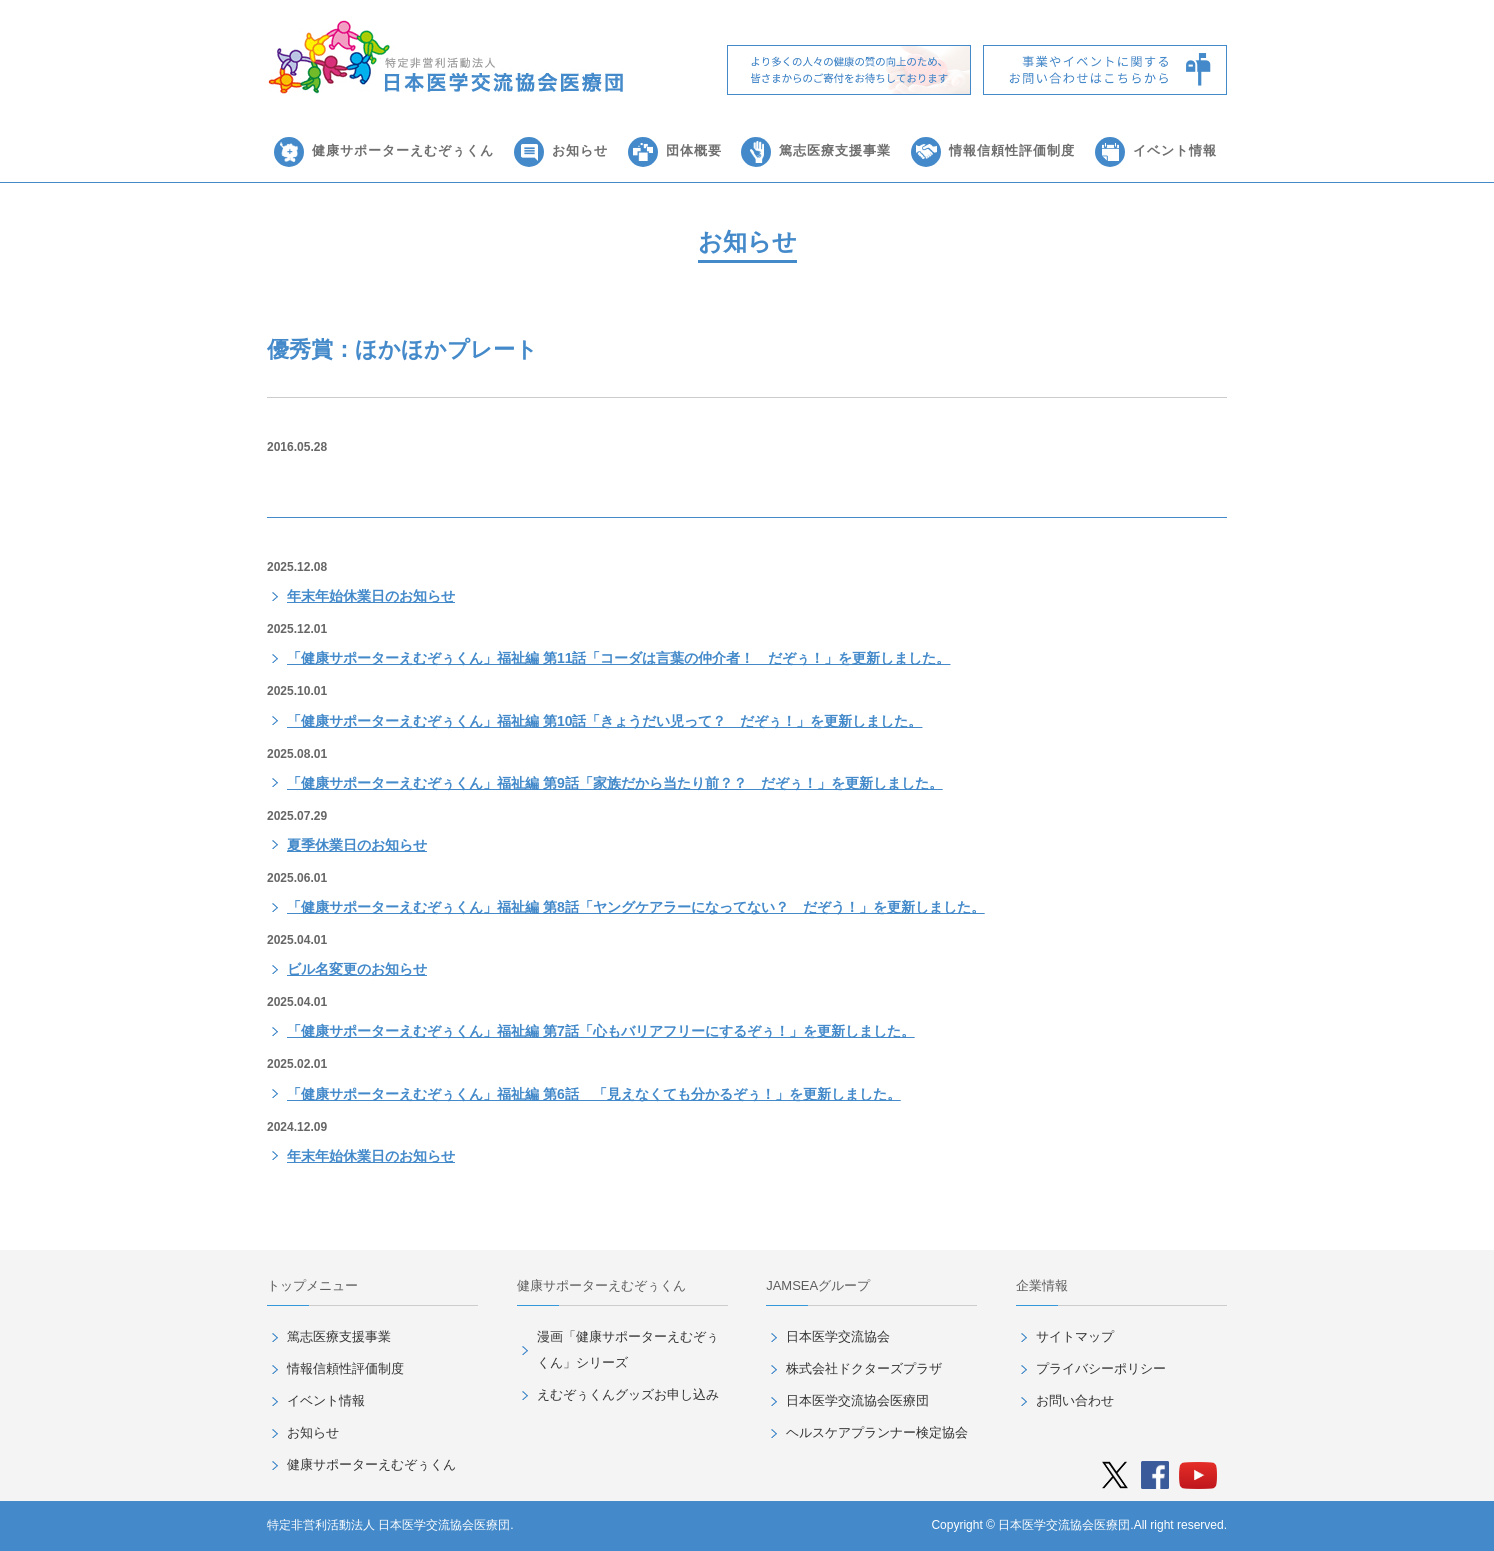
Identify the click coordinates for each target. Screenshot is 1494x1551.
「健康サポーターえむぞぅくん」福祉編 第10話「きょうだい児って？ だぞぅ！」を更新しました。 (604, 721)
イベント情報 (1175, 150)
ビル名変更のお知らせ (357, 969)
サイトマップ (1075, 1336)
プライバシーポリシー (1101, 1368)
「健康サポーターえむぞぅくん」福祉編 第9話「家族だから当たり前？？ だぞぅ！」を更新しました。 (615, 783)
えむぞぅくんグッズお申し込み (628, 1394)
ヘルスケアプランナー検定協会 (877, 1432)
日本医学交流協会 (838, 1336)
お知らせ (580, 150)
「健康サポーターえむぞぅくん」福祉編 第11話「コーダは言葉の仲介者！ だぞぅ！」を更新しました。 (618, 658)
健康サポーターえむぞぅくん (403, 150)
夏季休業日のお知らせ (357, 845)
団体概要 (694, 150)
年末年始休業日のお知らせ (371, 596)
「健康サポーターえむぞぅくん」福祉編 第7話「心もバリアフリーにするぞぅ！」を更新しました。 (601, 1031)
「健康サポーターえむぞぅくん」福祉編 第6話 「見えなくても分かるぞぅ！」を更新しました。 (594, 1094)
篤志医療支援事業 (835, 150)
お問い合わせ (1075, 1400)
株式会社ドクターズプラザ (864, 1368)
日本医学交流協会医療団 (857, 1400)
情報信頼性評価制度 (1012, 150)
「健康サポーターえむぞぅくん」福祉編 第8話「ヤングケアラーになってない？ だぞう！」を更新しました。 (636, 907)
